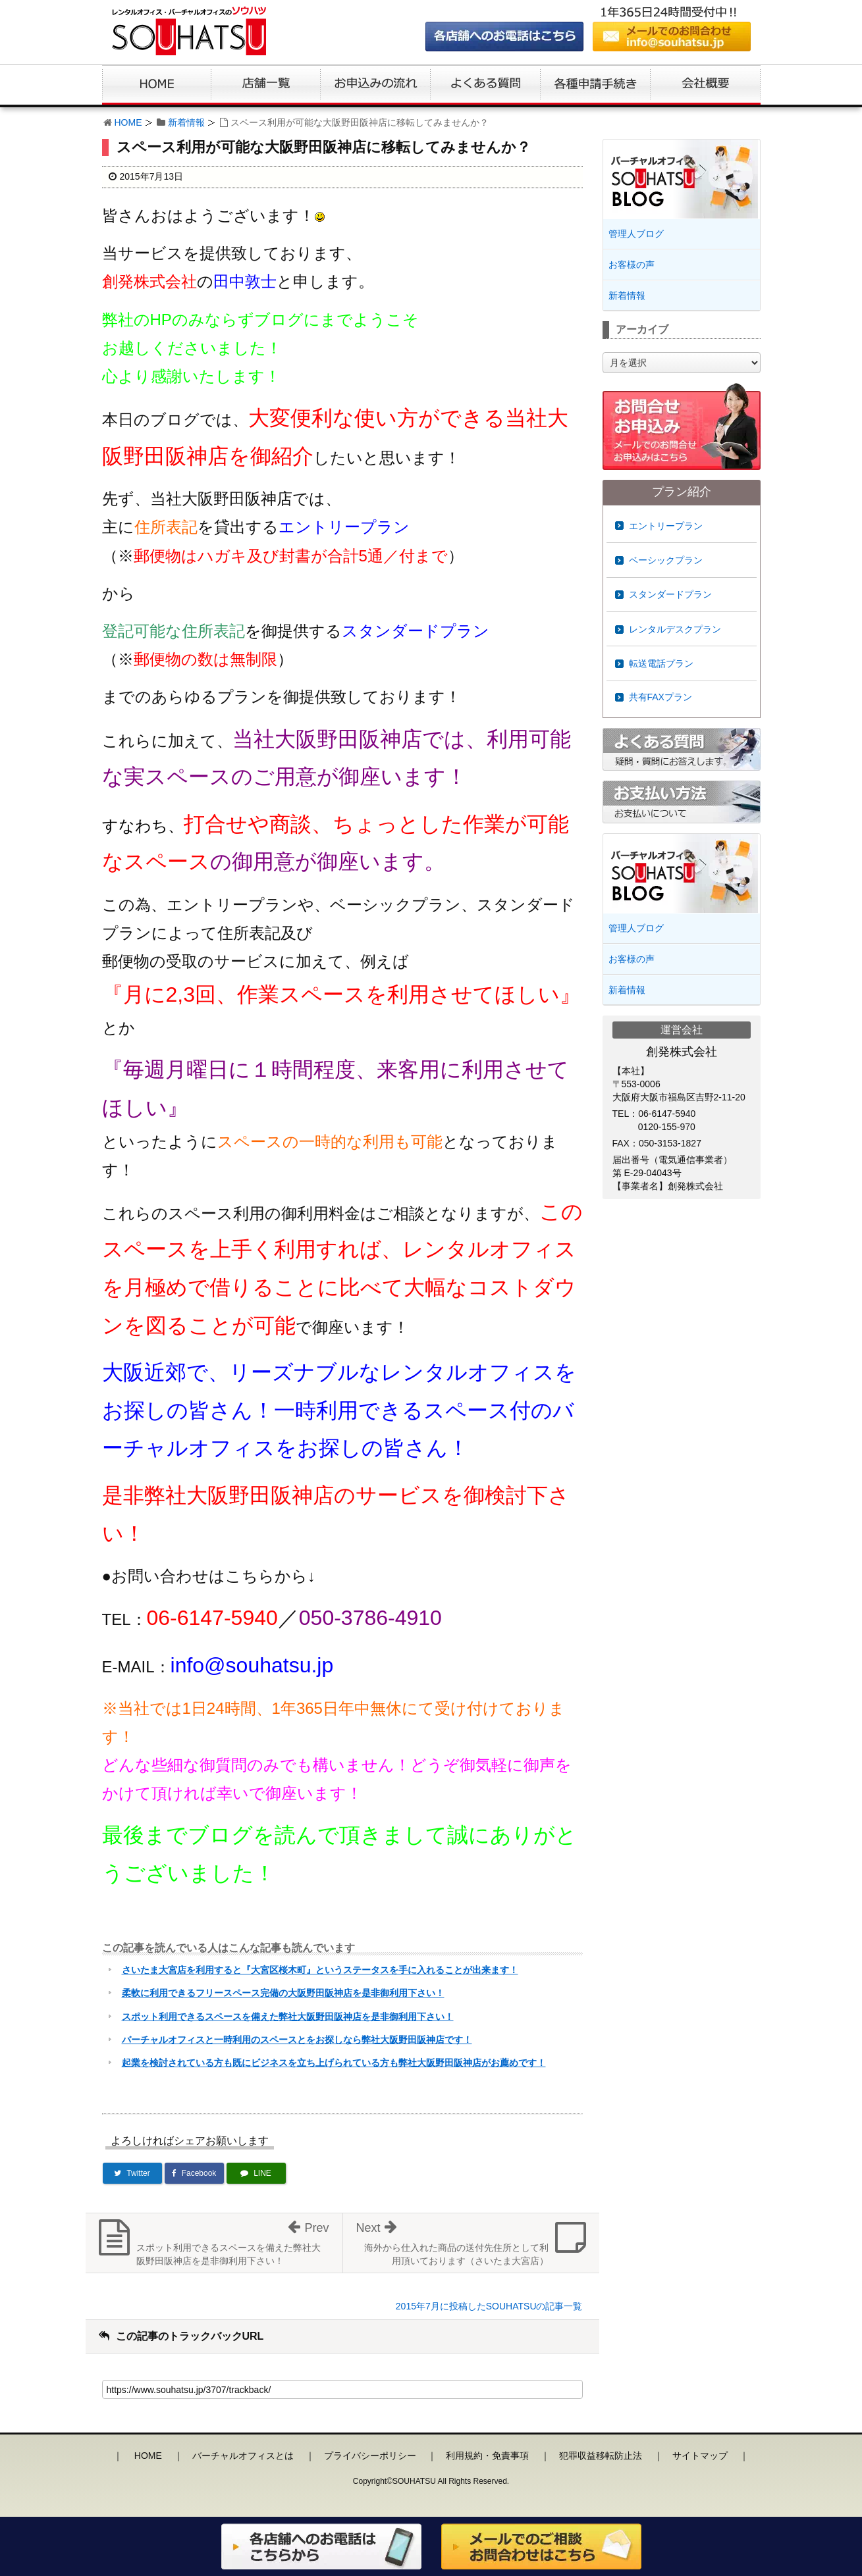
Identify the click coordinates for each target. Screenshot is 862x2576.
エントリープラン (666, 526)
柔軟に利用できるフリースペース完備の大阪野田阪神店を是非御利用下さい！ (283, 1993)
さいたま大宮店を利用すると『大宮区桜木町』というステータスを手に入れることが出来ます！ (320, 1970)
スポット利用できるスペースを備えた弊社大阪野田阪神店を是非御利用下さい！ (288, 2016)
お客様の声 (631, 264)
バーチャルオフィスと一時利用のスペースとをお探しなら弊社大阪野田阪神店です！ (297, 2039)
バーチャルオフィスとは (243, 2455)
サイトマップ (700, 2455)
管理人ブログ (636, 233)
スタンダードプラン (670, 594)
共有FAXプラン (660, 697)
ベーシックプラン (666, 560)
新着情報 (186, 122)
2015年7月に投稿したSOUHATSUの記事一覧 (489, 2306)
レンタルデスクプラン (675, 629)
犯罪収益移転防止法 (600, 2455)
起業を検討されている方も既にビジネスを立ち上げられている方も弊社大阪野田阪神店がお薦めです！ (334, 2062)
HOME (128, 122)
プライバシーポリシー (370, 2455)
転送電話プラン (661, 663)
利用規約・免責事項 (487, 2455)
